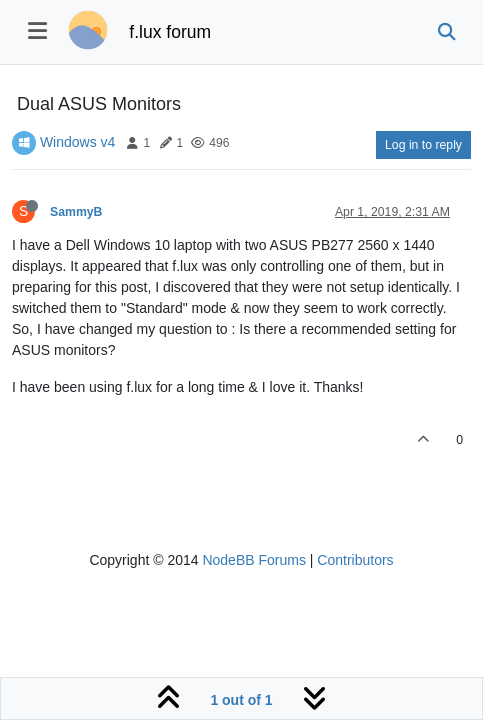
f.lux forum (170, 32)
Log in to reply (423, 145)
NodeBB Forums (253, 560)
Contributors (355, 560)
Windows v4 (77, 142)
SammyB (76, 212)
